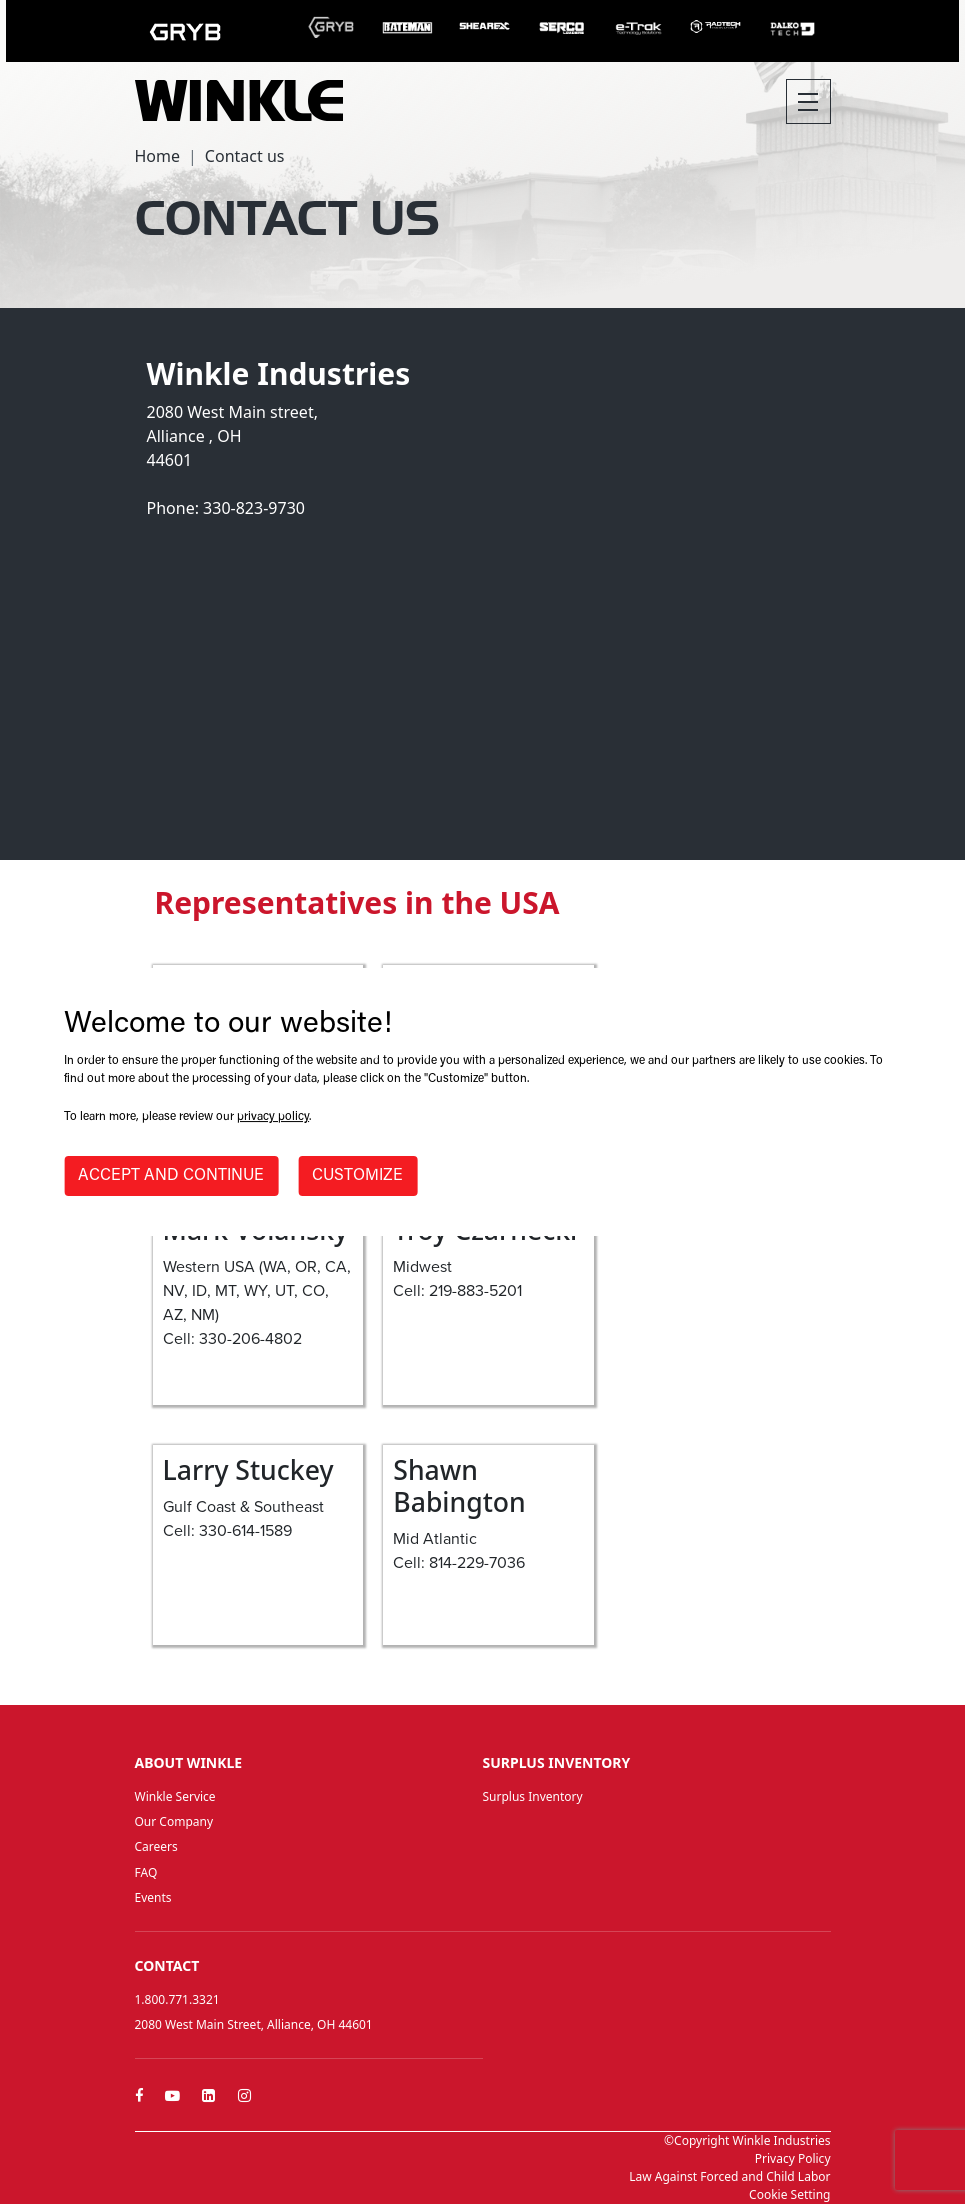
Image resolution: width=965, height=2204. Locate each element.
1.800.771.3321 (177, 1999)
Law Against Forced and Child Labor (729, 2176)
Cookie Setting (789, 2194)
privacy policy (273, 1117)
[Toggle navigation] (808, 101)
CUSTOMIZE (357, 1176)
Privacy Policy (793, 2158)
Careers (156, 1846)
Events (153, 1897)
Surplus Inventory (533, 1796)
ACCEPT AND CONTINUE (171, 1176)
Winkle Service (175, 1796)
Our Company (174, 1821)
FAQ (146, 1872)
